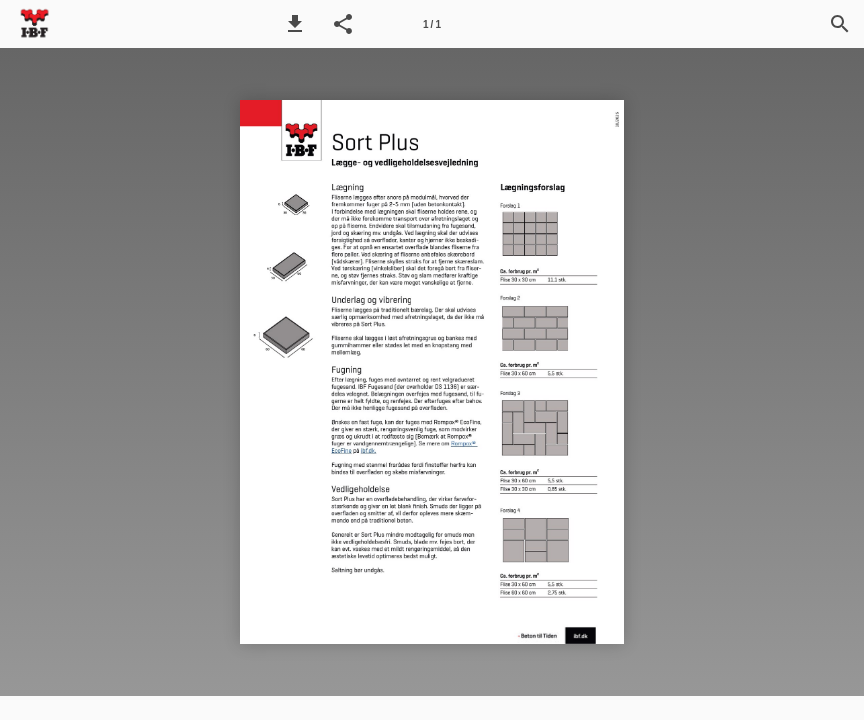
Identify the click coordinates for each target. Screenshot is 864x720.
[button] (295, 24)
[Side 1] (432, 24)
